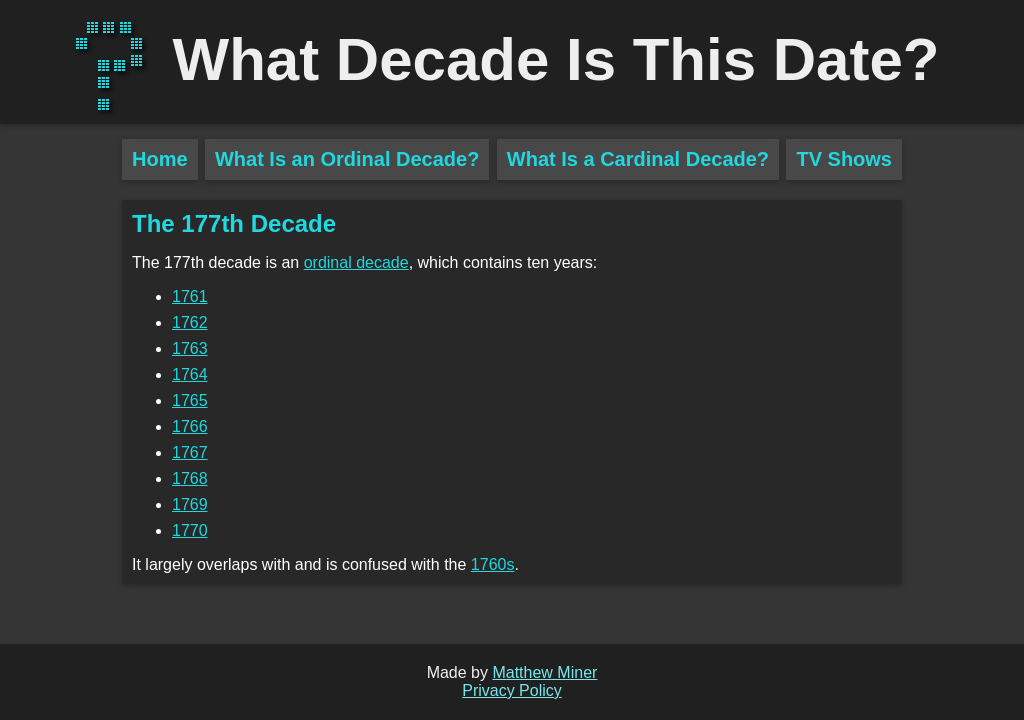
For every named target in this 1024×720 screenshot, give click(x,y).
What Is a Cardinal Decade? (638, 159)
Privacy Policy (512, 690)
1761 (190, 296)
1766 (190, 426)
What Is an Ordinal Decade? (347, 159)
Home (160, 159)
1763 (190, 348)
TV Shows (844, 159)
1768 (190, 478)
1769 (190, 504)
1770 (190, 530)
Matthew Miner (544, 672)
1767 (190, 452)
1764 (190, 374)
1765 (190, 400)
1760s (493, 564)
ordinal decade (356, 262)
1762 (190, 322)
